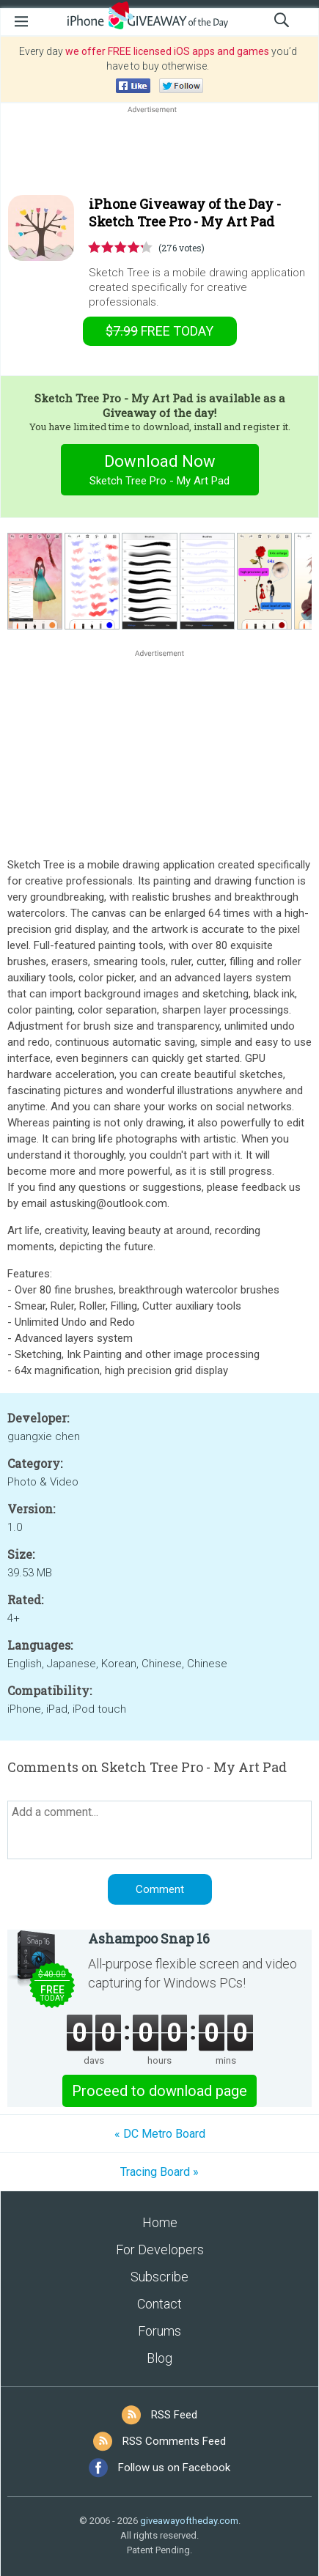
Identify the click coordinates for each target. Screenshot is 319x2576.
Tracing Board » (159, 2172)
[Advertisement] (159, 151)
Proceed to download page (159, 2091)
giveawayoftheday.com (189, 2520)
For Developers (160, 2249)
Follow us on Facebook (174, 2467)
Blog (159, 2358)
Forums (159, 2331)
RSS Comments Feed (174, 2441)
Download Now (159, 471)
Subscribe (159, 2276)
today (159, 331)
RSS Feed (174, 2414)
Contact (159, 2303)
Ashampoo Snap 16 (149, 1938)
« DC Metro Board (159, 2134)
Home (159, 2222)
